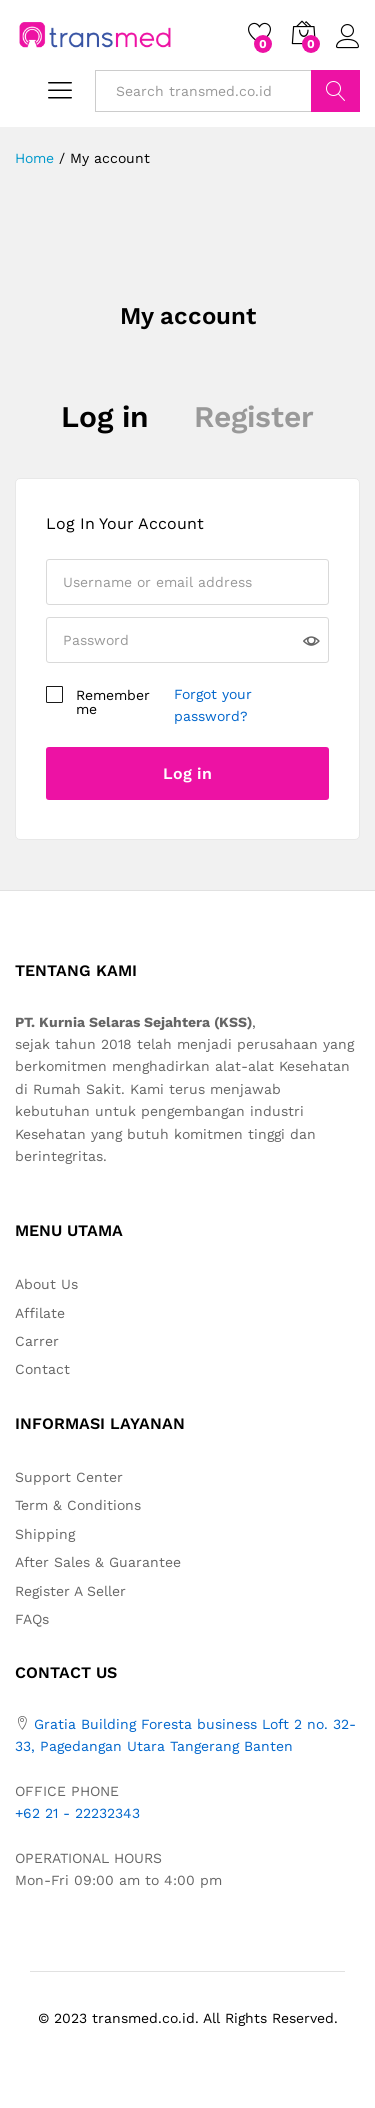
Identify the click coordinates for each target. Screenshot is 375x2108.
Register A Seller (70, 1591)
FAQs (32, 1619)
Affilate (40, 1313)
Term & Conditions (78, 1505)
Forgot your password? (213, 705)
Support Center (69, 1477)
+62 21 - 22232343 (77, 1813)
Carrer (37, 1341)
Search (335, 91)
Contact (42, 1369)
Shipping (45, 1534)
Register (254, 416)
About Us (46, 1284)
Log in (105, 416)
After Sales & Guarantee (98, 1562)
